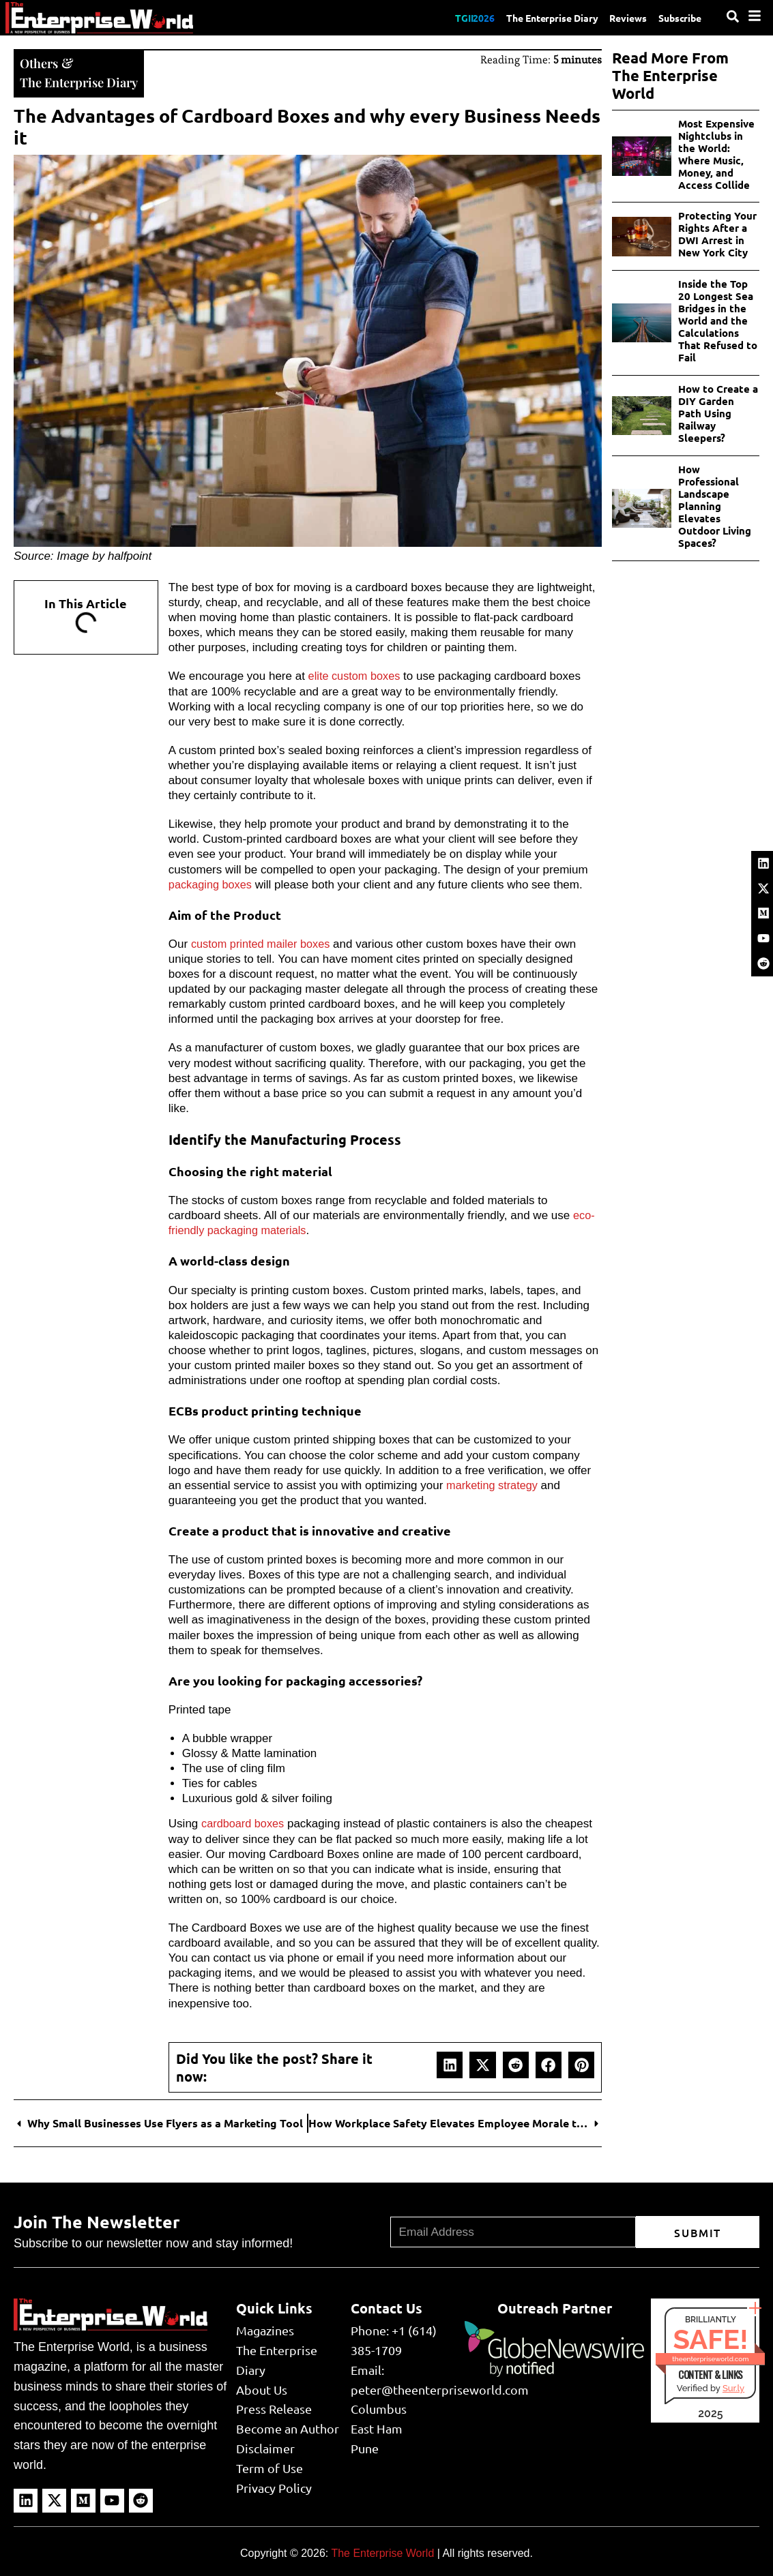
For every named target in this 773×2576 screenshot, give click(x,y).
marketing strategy (494, 1484)
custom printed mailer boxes (263, 942)
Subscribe (677, 17)
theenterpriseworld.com (710, 2357)
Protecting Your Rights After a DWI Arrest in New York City (717, 234)
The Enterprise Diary (536, 17)
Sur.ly (733, 2387)
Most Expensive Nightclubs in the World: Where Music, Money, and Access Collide (716, 154)
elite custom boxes (356, 674)
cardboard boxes (244, 1822)
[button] (450, 2063)
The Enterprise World (382, 2552)
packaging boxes (212, 883)
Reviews (620, 17)
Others (40, 62)
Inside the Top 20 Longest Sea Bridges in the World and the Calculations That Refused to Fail (717, 320)
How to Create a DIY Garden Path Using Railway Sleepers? (718, 413)
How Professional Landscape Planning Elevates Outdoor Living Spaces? (714, 506)
